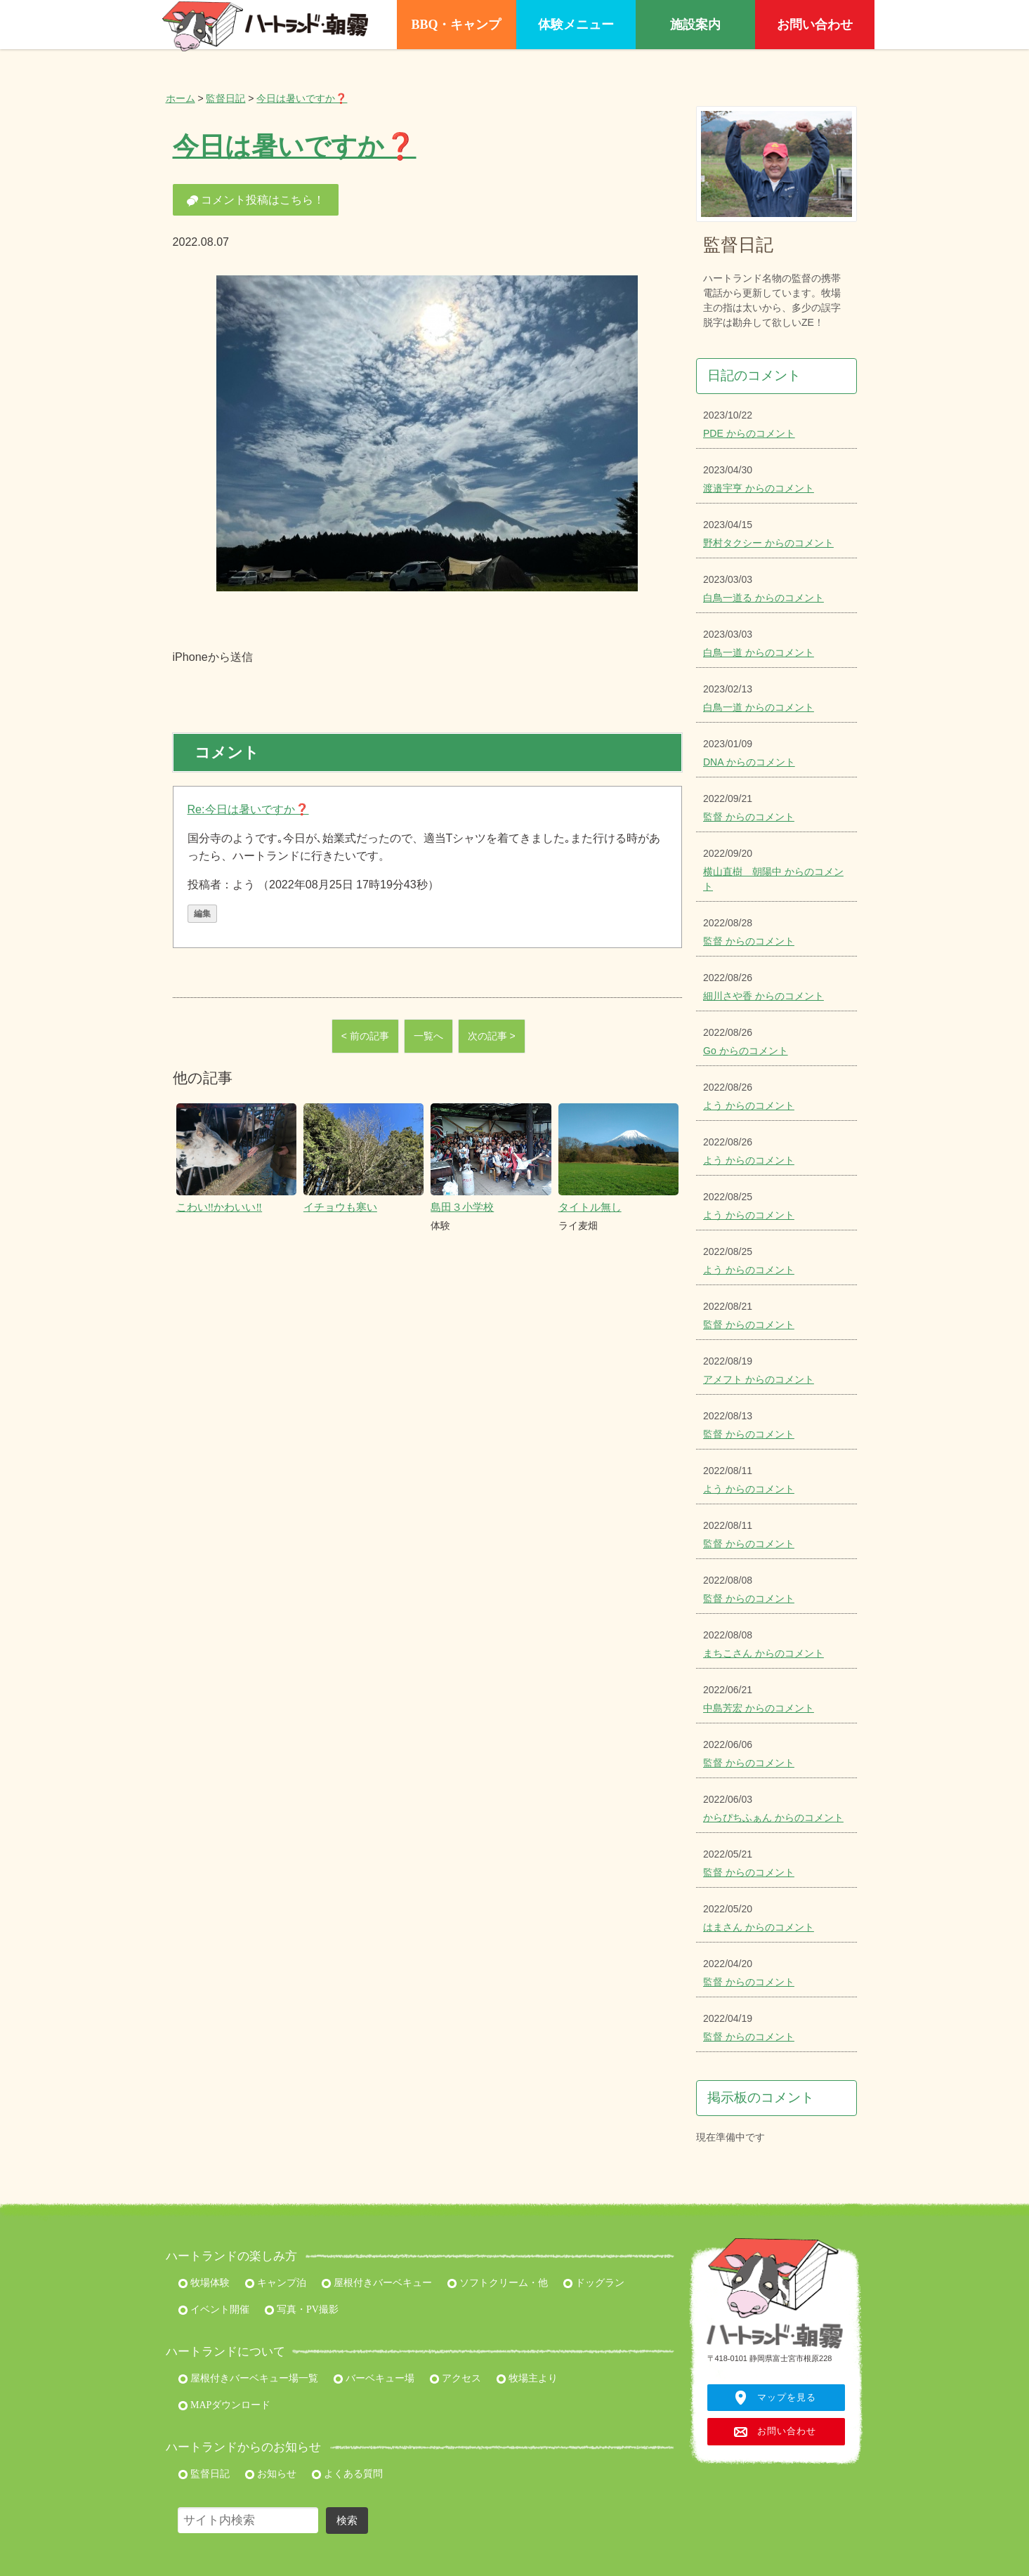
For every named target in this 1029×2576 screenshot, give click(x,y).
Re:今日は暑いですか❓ (248, 809)
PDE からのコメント (749, 433)
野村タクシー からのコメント (768, 542)
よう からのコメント (748, 1105)
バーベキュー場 (374, 2378)
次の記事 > (492, 1035)
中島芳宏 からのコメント (758, 1708)
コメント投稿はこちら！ (256, 200)
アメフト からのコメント (758, 1379)
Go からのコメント (745, 1050)
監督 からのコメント (748, 816)
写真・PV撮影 (301, 2309)
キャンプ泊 (275, 2283)
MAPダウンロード (224, 2405)
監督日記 (225, 98)
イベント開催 (214, 2309)
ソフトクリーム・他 (498, 2283)
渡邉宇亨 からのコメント (758, 488)
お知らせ (270, 2474)
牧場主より (527, 2378)
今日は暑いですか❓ (301, 98)
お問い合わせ (786, 2431)
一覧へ (428, 1035)
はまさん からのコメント (758, 1927)
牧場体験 (204, 2283)
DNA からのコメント (749, 762)
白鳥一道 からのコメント (758, 652)
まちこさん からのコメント (763, 1653)
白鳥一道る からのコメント (763, 597)
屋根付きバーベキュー (377, 2283)
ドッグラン (594, 2283)
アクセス (455, 2378)
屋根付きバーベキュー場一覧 (248, 2378)
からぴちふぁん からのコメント (773, 1817)
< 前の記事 (365, 1035)
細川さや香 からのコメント (763, 995)
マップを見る (786, 2398)
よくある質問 (347, 2474)
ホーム (180, 98)
